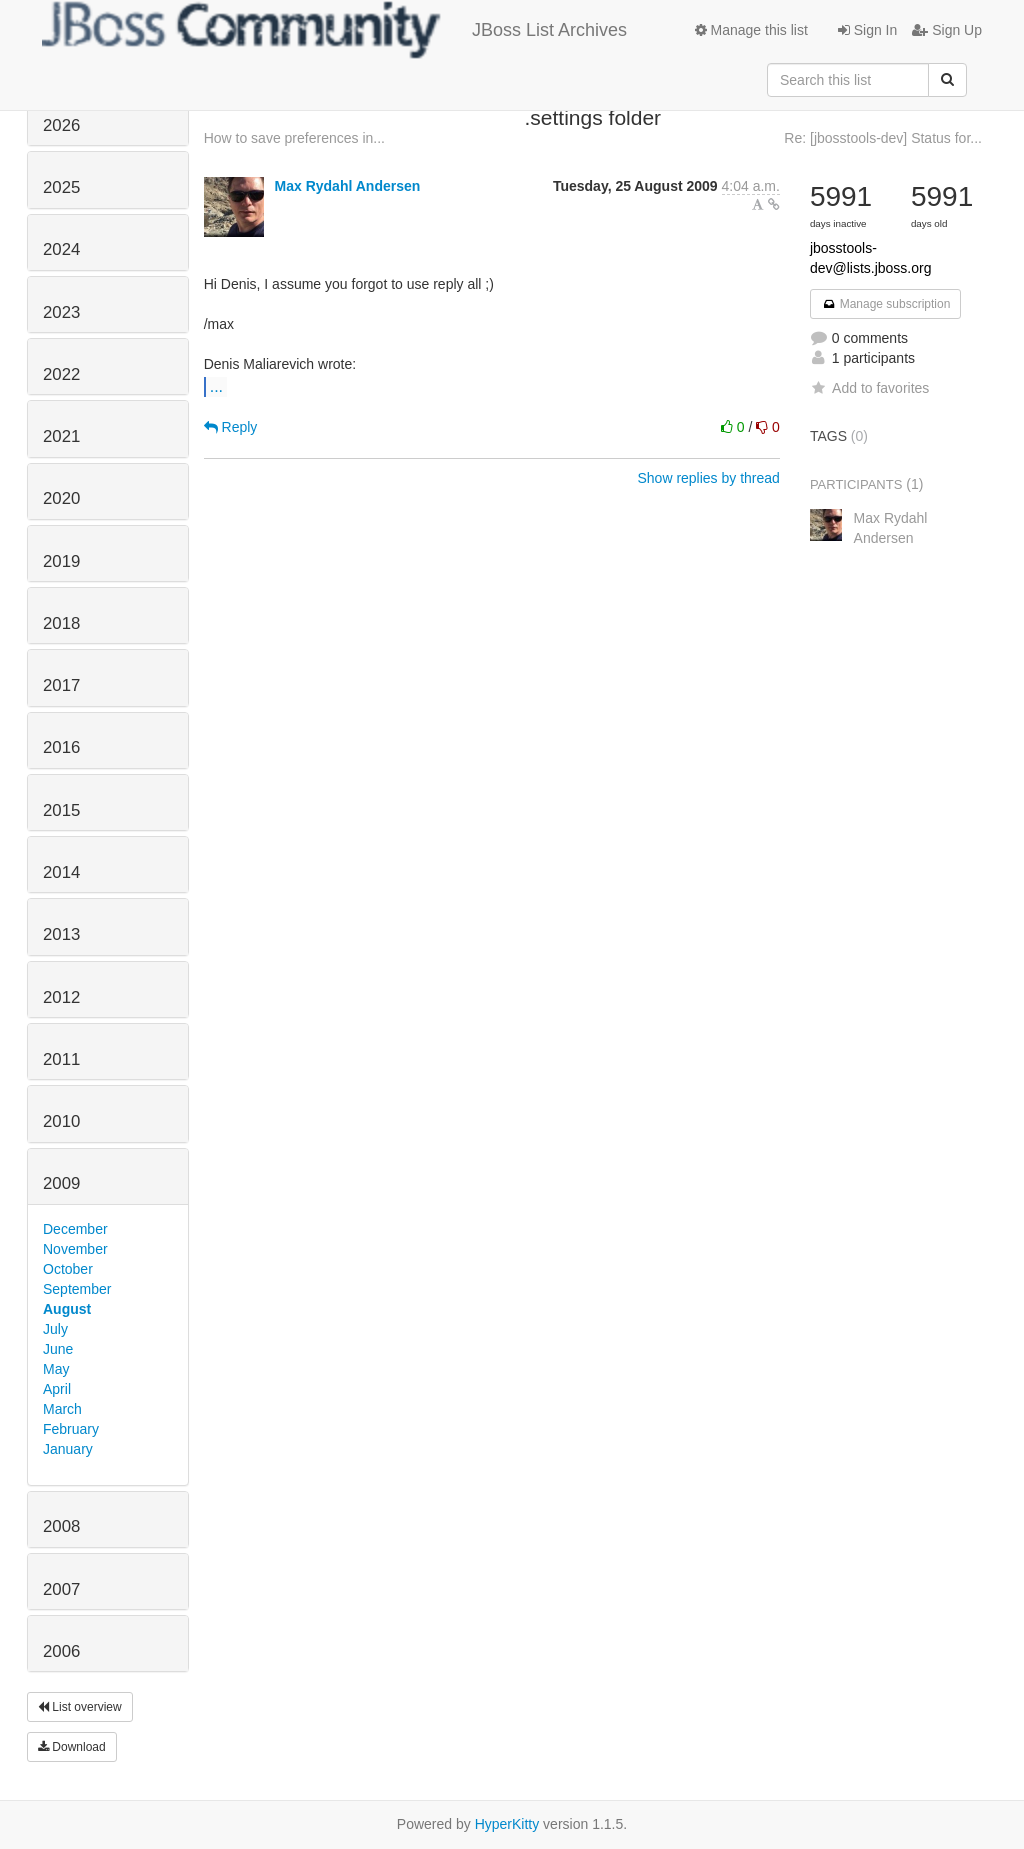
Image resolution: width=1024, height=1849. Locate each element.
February (71, 1429)
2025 (61, 187)
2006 (61, 1651)
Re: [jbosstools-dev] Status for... (883, 138)
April (57, 1389)
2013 (61, 934)
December (75, 1229)
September (77, 1289)
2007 (61, 1589)
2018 (61, 623)
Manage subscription (886, 304)
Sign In (867, 30)
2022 (61, 374)
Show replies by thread (708, 478)
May (56, 1369)
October (68, 1269)
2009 (61, 1183)
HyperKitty (507, 1824)
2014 (61, 872)
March (62, 1409)
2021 (61, 436)
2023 (61, 312)
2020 (61, 498)
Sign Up (947, 30)
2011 (61, 1059)
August (67, 1309)
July (55, 1329)
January (68, 1449)
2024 (61, 249)
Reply (231, 427)
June (58, 1349)
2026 (61, 125)
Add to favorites (869, 388)
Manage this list (751, 30)
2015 (61, 810)
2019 (61, 561)
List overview (80, 1707)
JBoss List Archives (334, 30)
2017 (61, 685)
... (216, 386)
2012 (61, 997)
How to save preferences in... (294, 138)
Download (72, 1747)
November (75, 1249)
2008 (61, 1526)
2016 (61, 747)
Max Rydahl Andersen (348, 186)
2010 (61, 1121)
